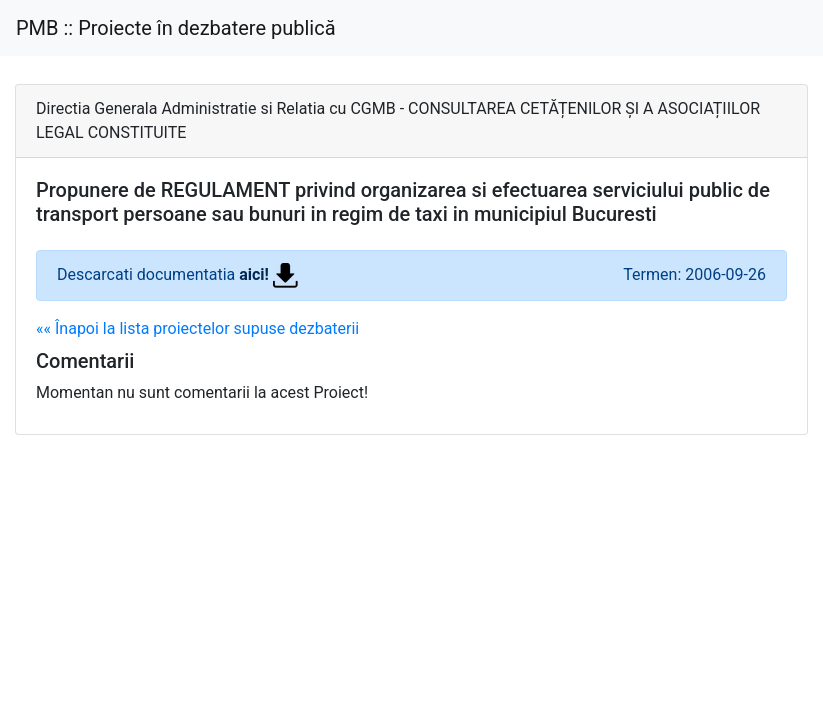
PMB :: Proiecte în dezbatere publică (176, 28)
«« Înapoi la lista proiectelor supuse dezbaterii (197, 328)
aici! (268, 274)
